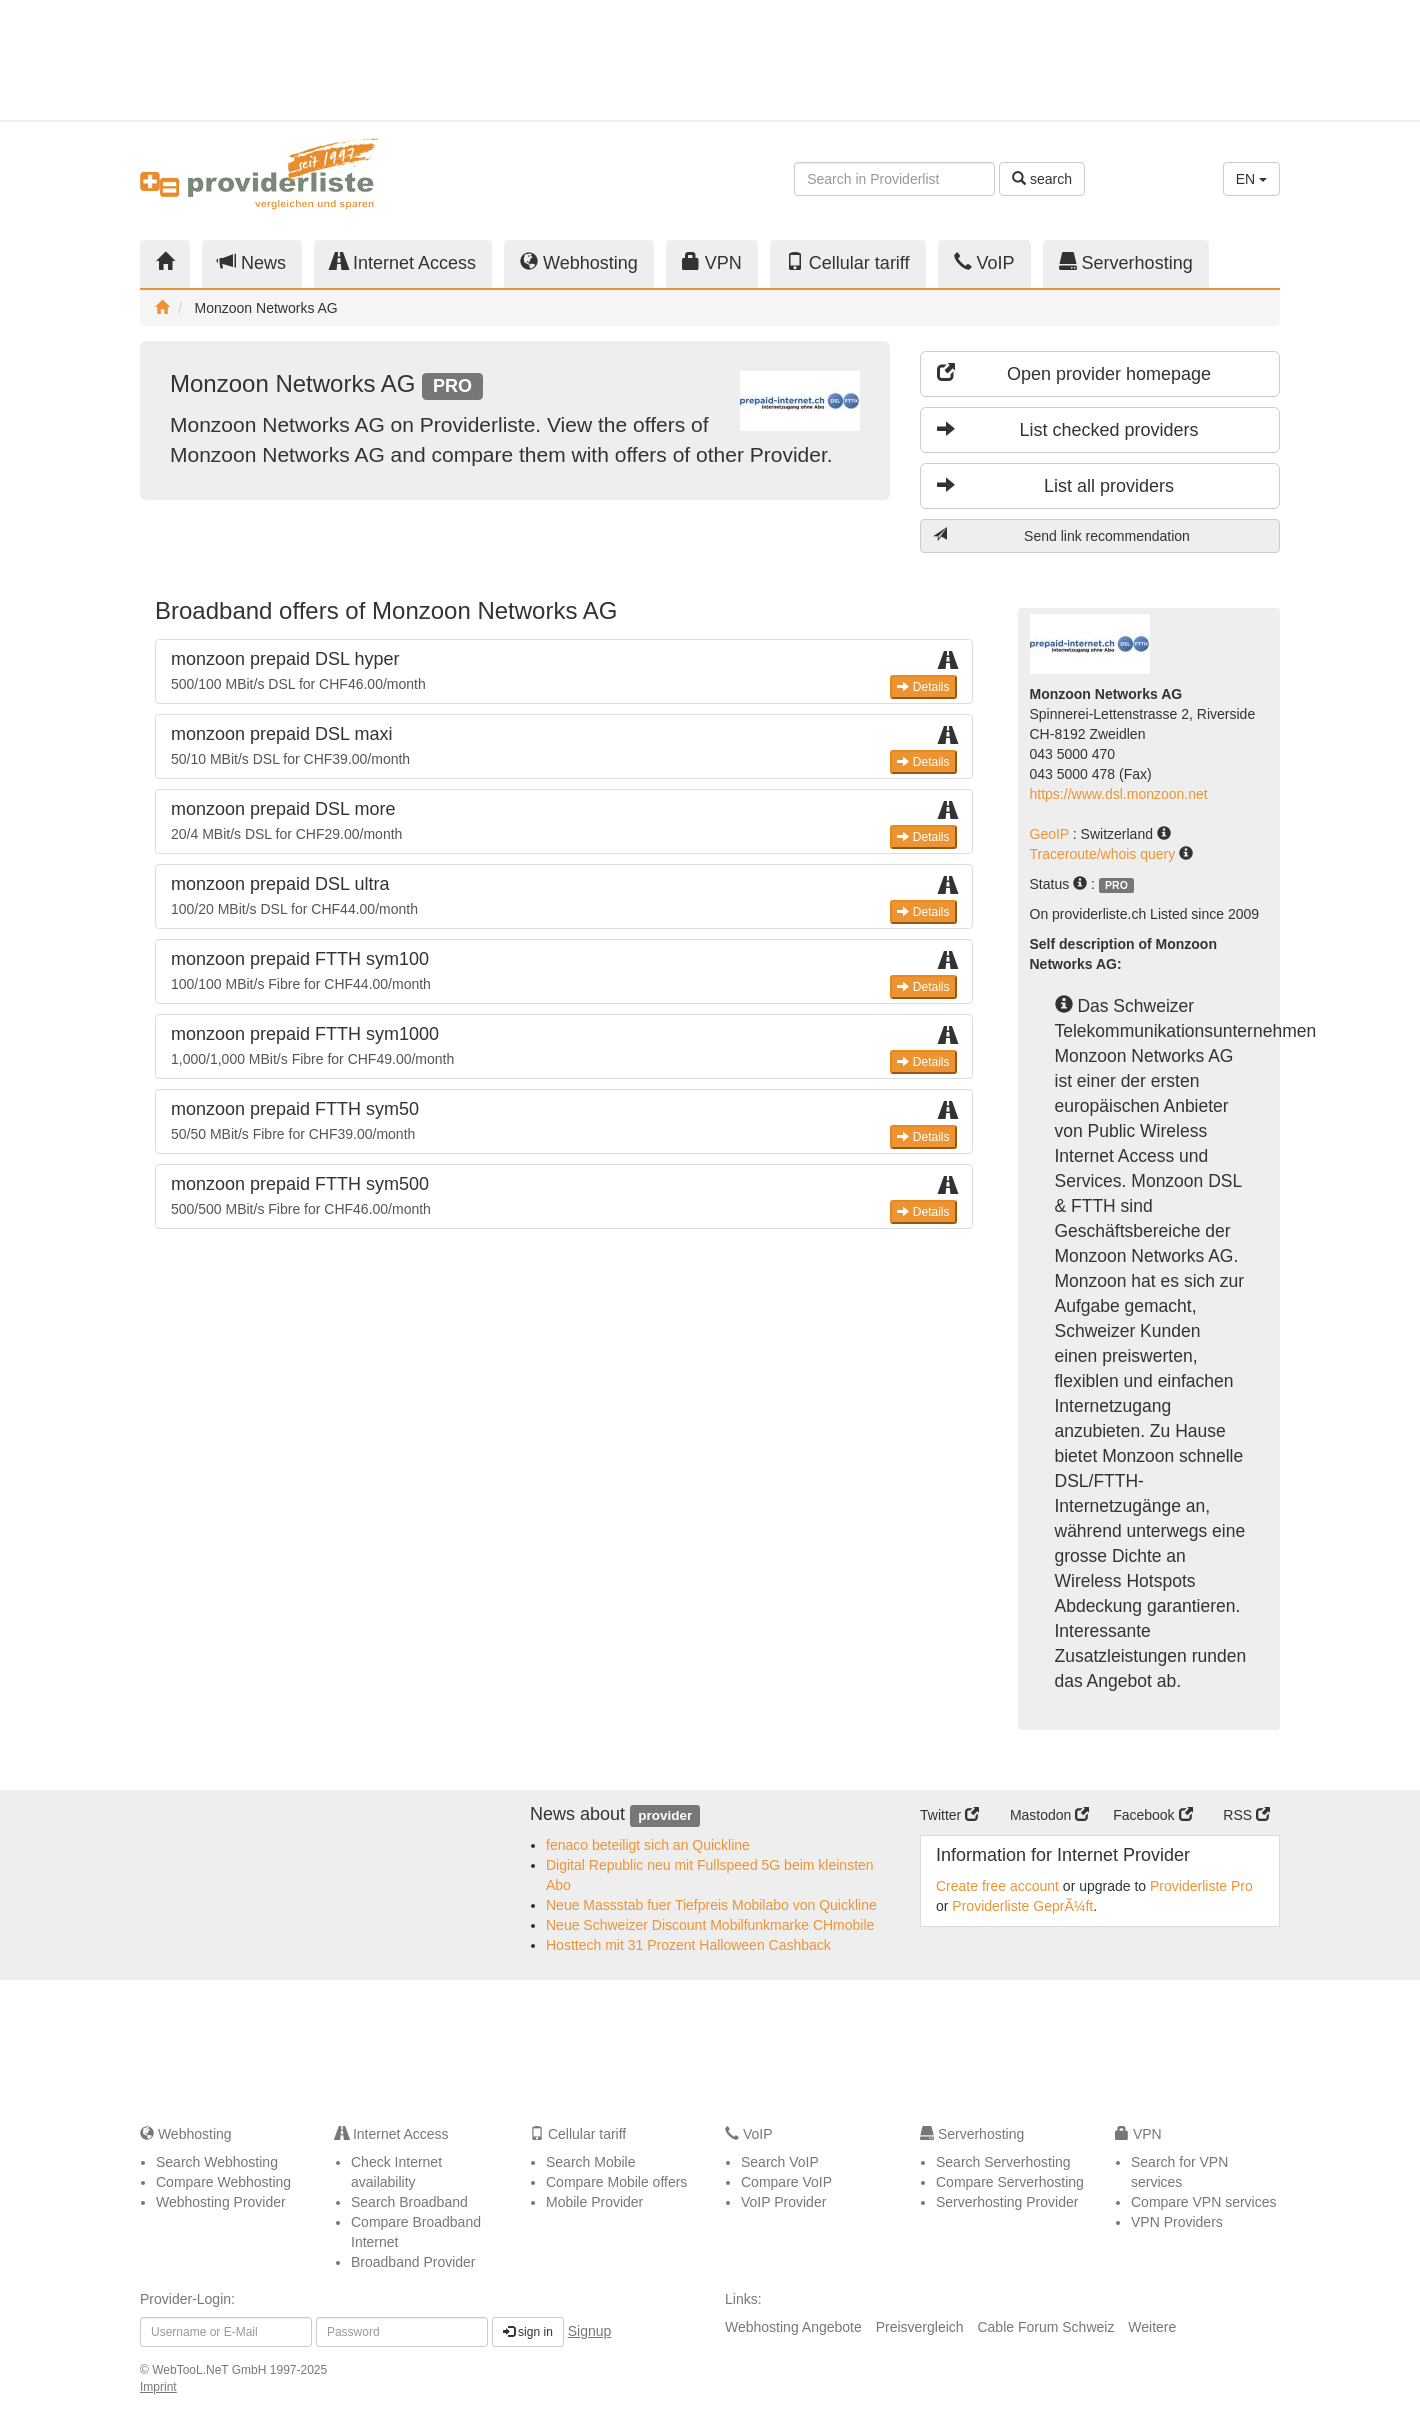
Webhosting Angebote (793, 2327)
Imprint (158, 2387)
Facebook (1152, 1815)
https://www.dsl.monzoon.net (1119, 794)
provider (665, 1815)
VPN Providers (1177, 2222)
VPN (712, 262)
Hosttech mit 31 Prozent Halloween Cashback (688, 1945)
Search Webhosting (217, 2162)
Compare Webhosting (223, 2182)
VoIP (984, 262)
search (1042, 179)
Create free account (997, 1886)
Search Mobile (591, 2162)
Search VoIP (780, 2162)
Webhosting (579, 262)
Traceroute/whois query (1105, 854)
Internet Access (403, 262)
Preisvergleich (920, 2327)
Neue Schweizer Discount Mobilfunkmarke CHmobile (710, 1925)
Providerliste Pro (1201, 1886)
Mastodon (1049, 1815)
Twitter (949, 1815)
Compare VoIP (786, 2182)
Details (923, 687)
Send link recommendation (1061, 535)
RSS (1246, 1815)
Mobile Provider (594, 2202)
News (252, 262)
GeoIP (1051, 834)
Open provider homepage (1074, 373)
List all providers (1055, 485)
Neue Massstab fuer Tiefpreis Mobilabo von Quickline (711, 1905)
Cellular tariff (848, 262)
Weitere (1152, 2327)
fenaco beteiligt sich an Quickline (648, 1845)
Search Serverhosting (1003, 2162)
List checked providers (1068, 429)
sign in (528, 2332)
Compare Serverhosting (1010, 2182)
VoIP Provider (783, 2202)
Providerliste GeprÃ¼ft (1022, 1906)
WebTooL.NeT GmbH (211, 2370)
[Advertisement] (1100, 60)
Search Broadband (409, 2202)
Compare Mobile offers (616, 2182)
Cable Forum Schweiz (1045, 2327)
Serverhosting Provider (1007, 2202)
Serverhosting (1126, 262)
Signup (590, 2331)
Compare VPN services (1204, 2202)
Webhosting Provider (221, 2202)
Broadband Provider (413, 2262)
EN (1251, 179)
